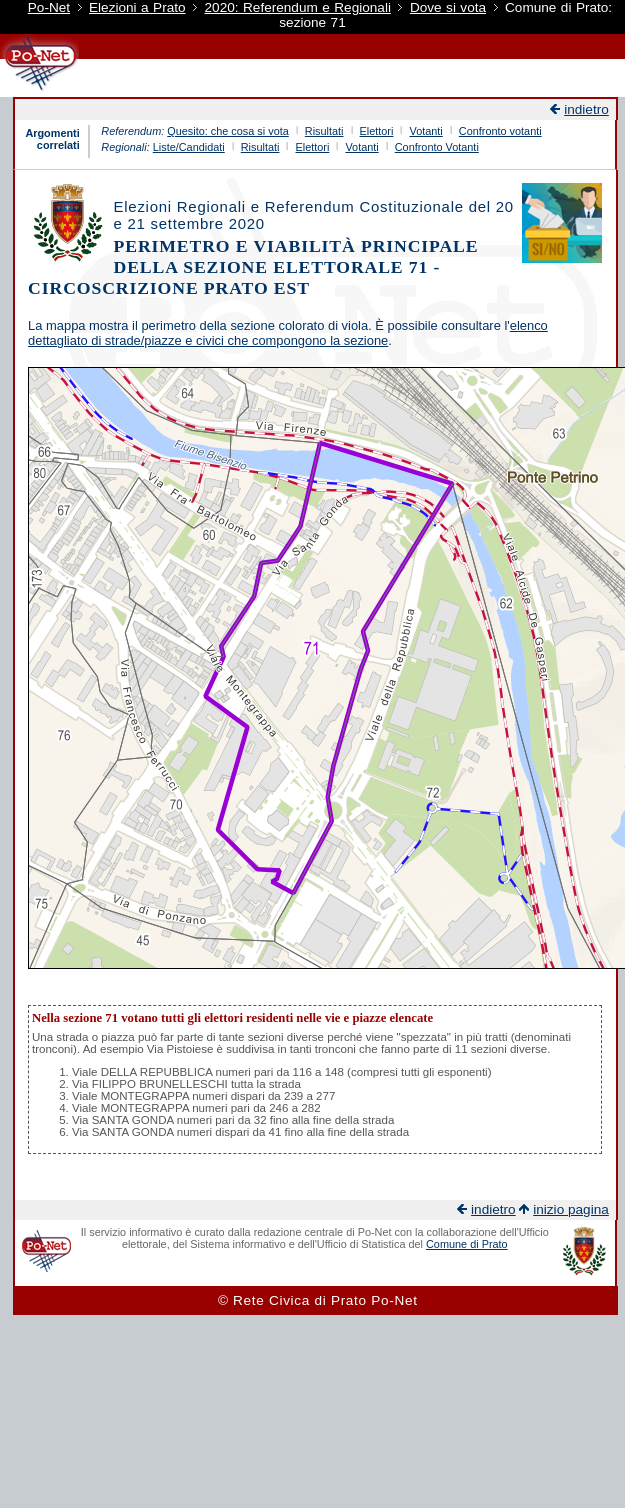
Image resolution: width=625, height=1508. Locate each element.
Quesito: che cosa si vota (228, 131)
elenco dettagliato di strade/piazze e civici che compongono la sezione (288, 333)
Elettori (377, 131)
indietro (586, 109)
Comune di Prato (467, 1244)
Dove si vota (448, 7)
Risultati (324, 131)
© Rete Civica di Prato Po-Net (318, 1300)
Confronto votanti (500, 131)
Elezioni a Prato (137, 7)
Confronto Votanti (437, 147)
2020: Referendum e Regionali (298, 7)
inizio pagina (571, 1209)
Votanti (425, 131)
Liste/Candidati (189, 147)
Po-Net (49, 7)
